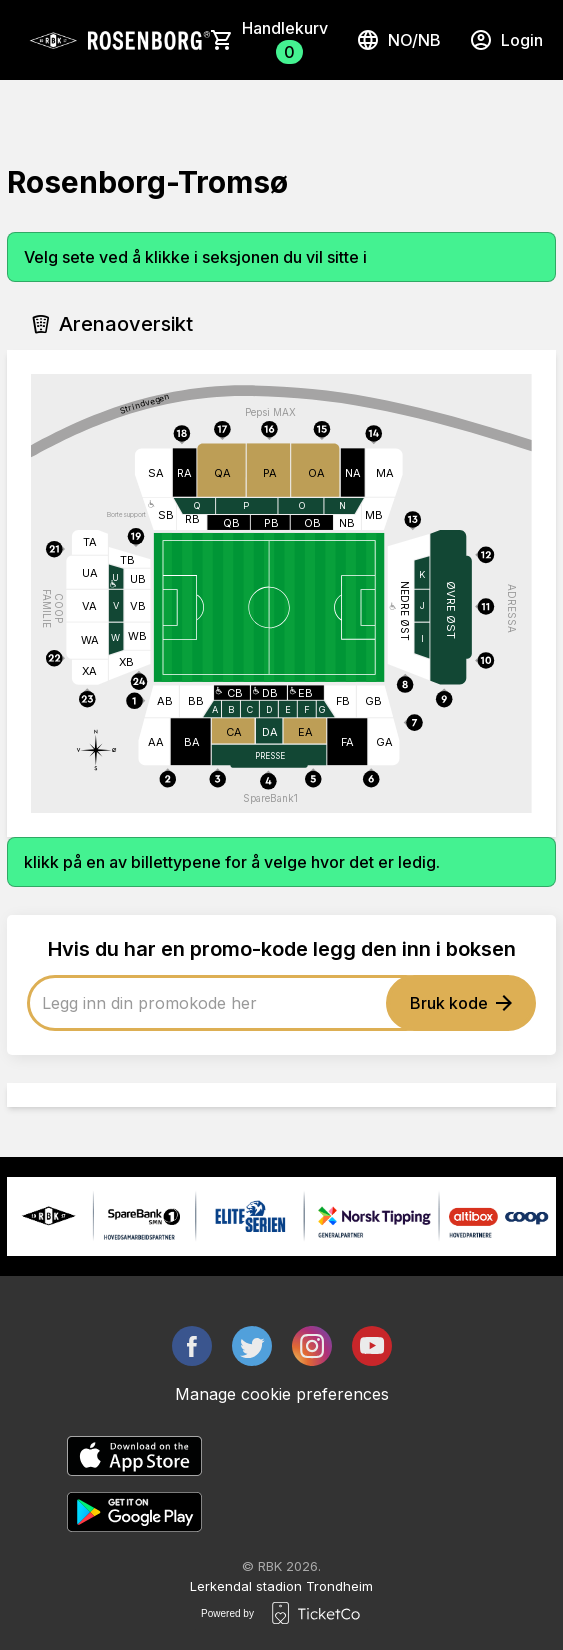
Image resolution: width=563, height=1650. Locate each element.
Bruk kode (461, 1003)
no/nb (398, 40)
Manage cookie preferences (282, 1394)
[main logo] (119, 40)
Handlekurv (285, 41)
